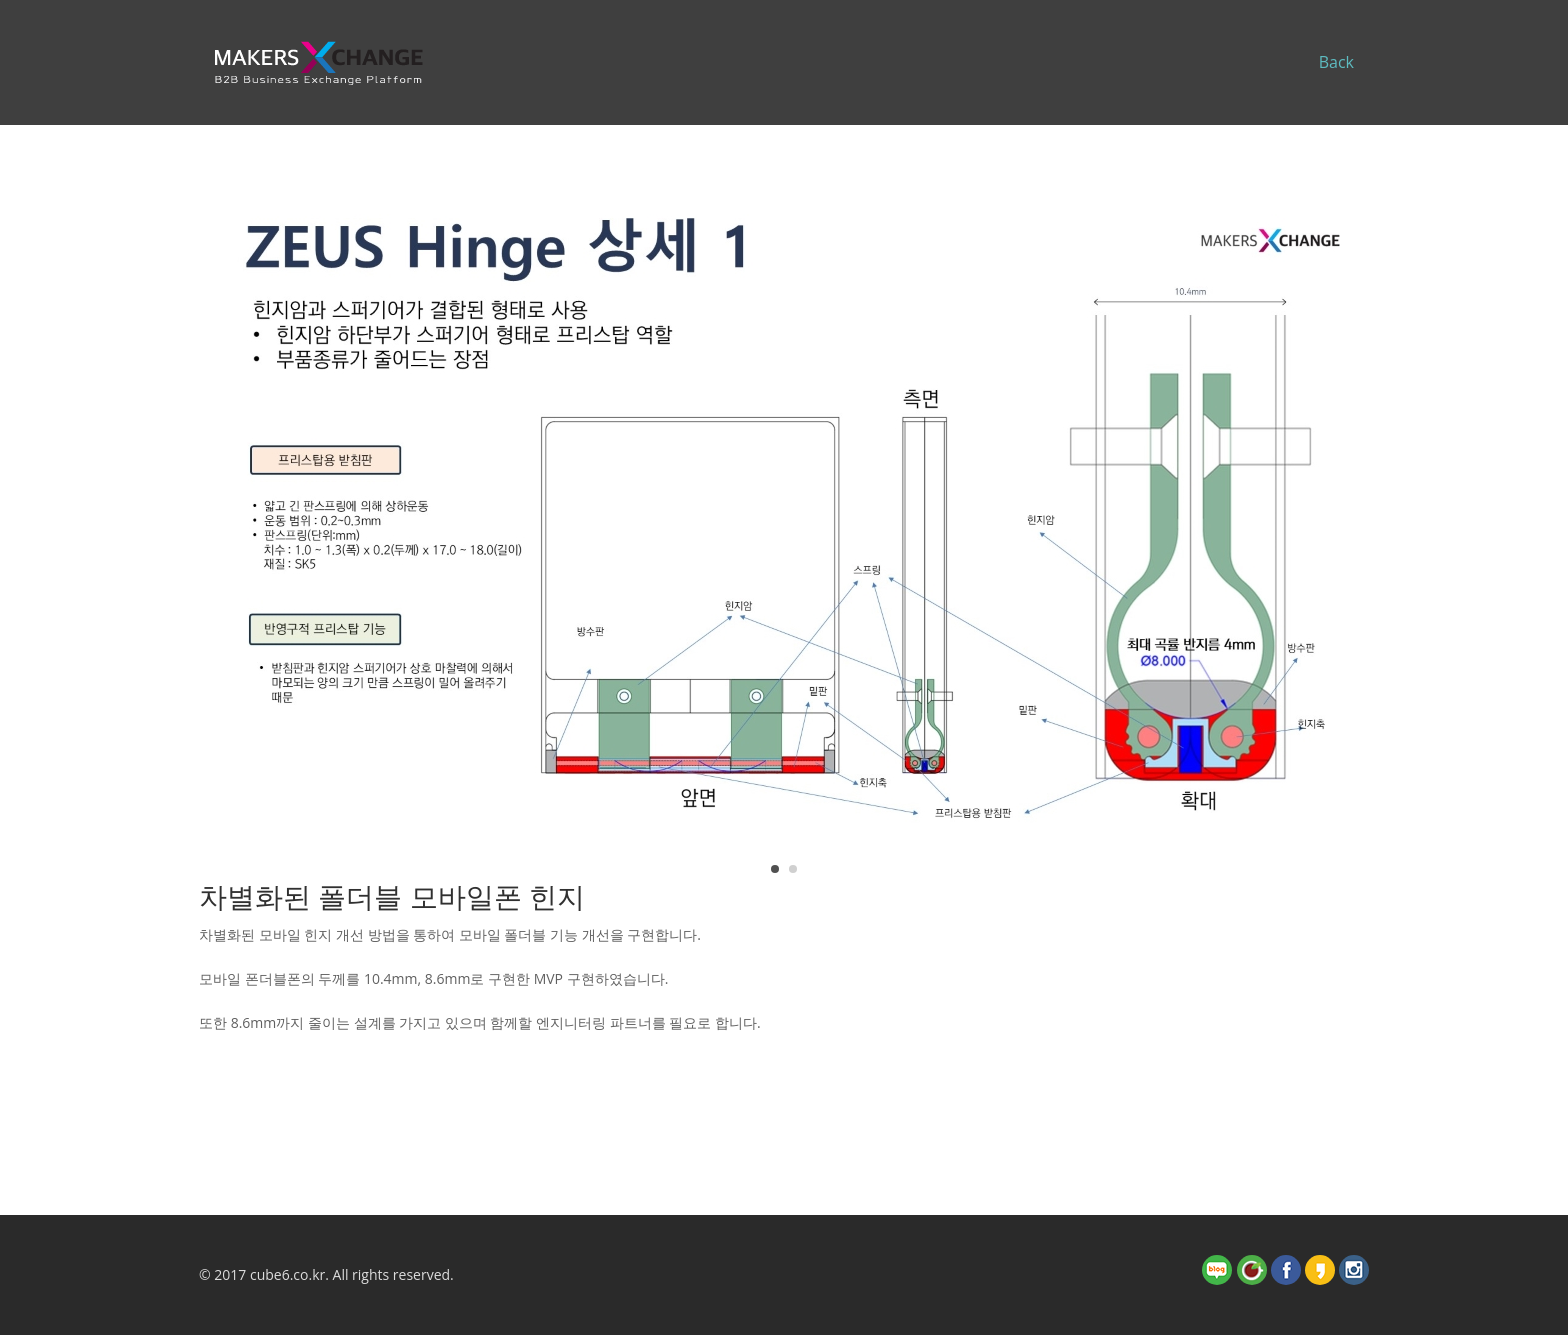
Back (1336, 62)
